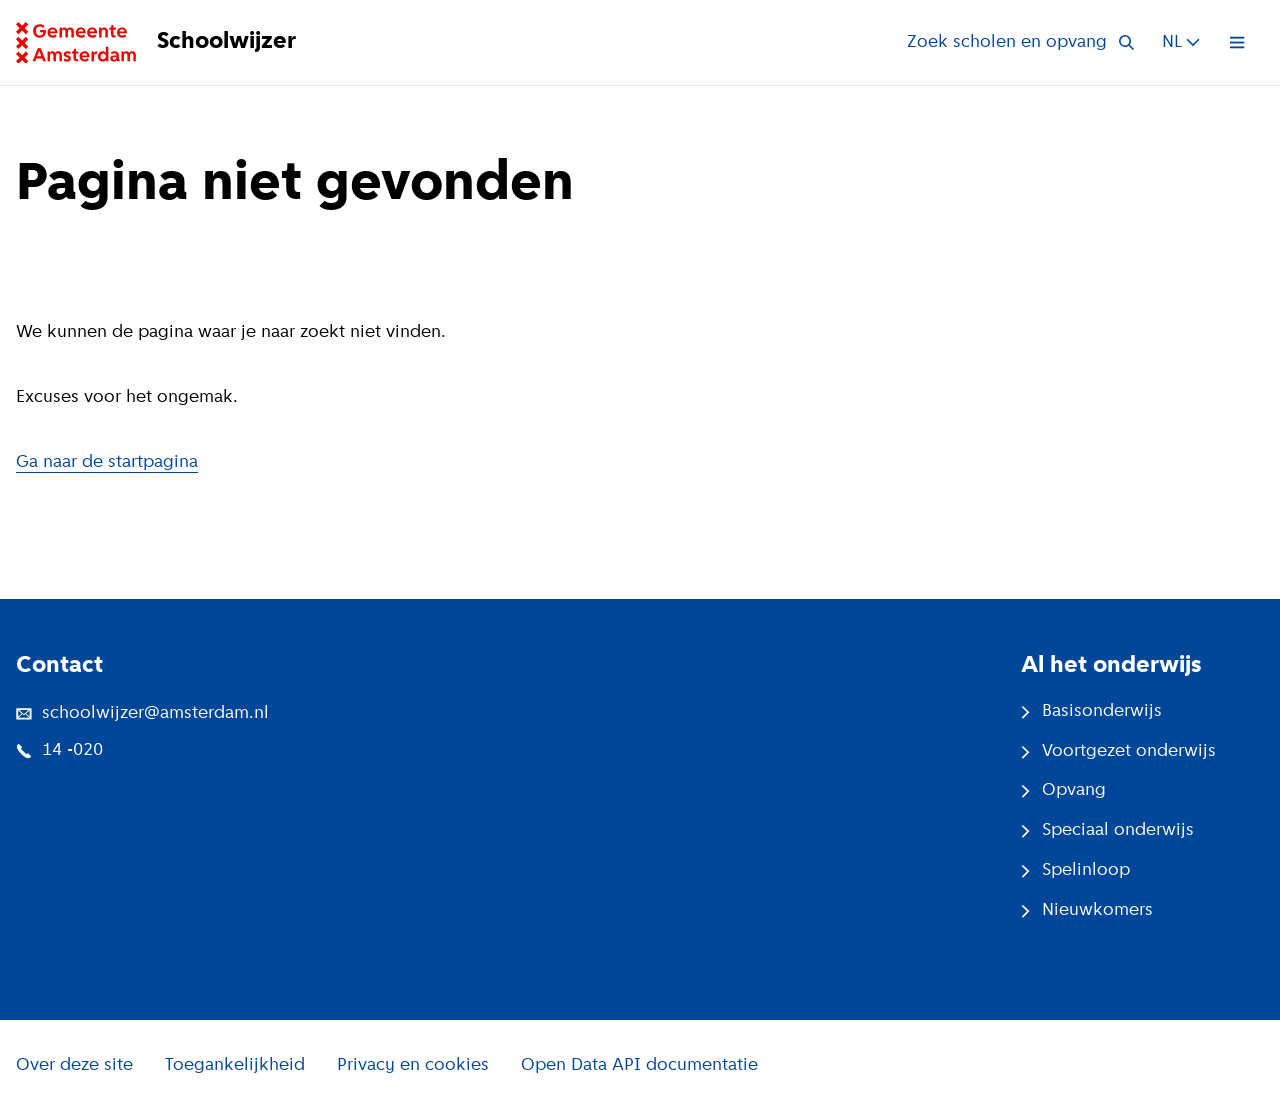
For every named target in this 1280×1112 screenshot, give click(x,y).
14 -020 (59, 750)
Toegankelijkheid (235, 1065)
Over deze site (74, 1065)
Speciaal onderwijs (1107, 830)
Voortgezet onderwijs (1118, 751)
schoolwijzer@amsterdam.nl (142, 713)
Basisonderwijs (1091, 711)
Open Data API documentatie (639, 1065)
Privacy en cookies (413, 1065)
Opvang (1063, 790)
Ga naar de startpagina (107, 462)
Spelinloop (1075, 870)
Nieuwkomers (1087, 910)
